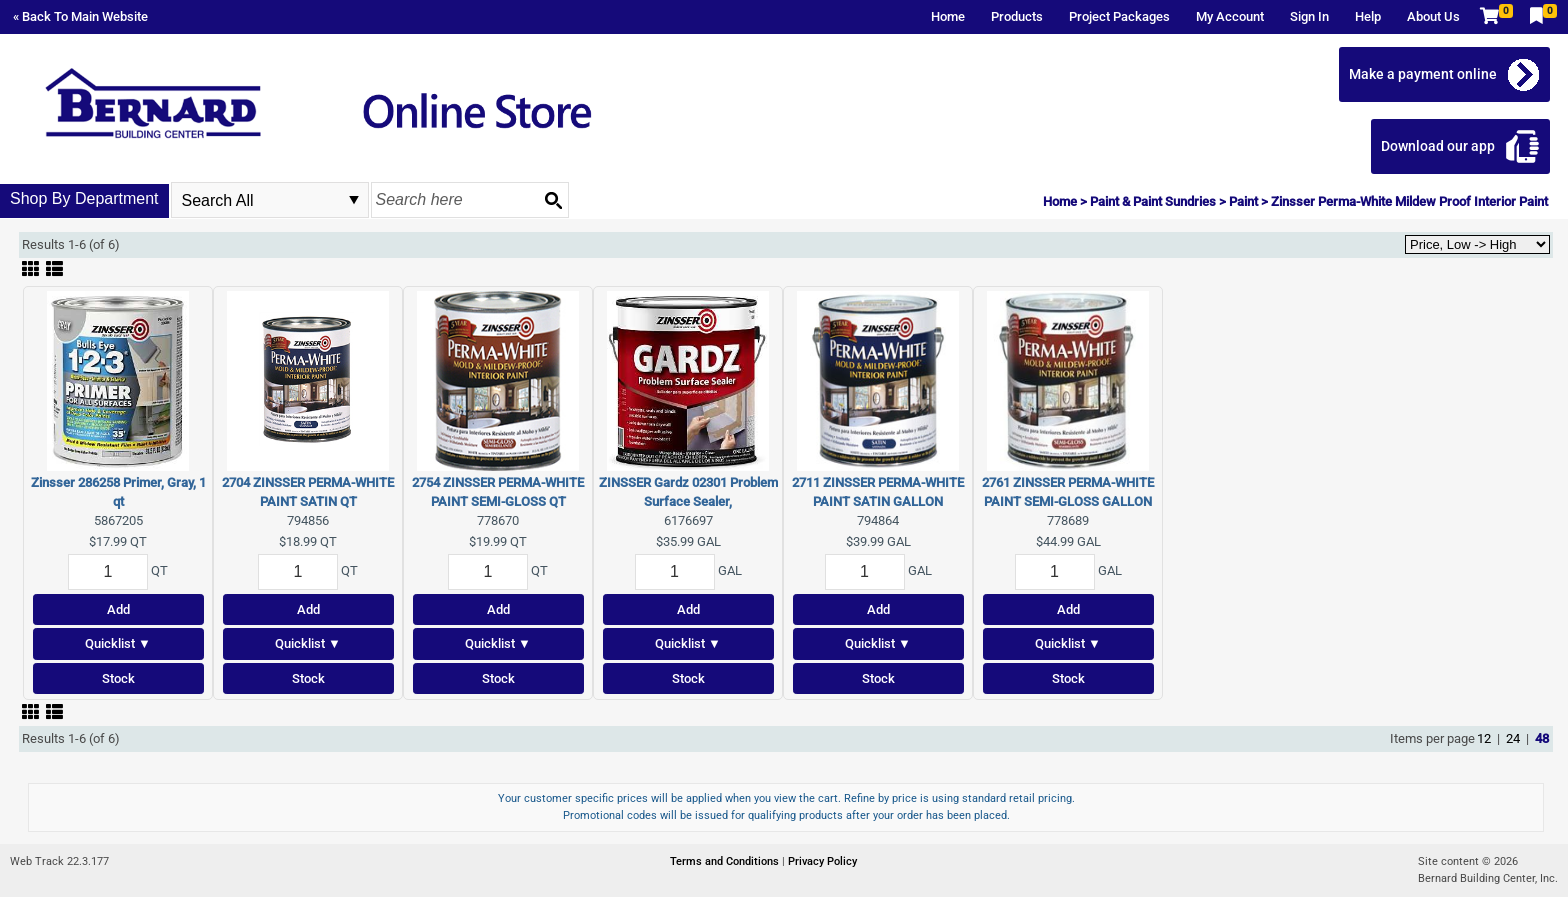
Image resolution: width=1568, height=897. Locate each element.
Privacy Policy (822, 861)
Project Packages (1119, 16)
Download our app (1438, 146)
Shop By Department (84, 198)
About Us (1433, 16)
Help (1368, 16)
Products (1017, 16)
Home (948, 16)
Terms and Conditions (726, 861)
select (354, 200)
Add (118, 609)
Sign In (1309, 16)
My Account (1230, 16)
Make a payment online (1423, 74)
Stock (118, 678)
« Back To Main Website (80, 16)
